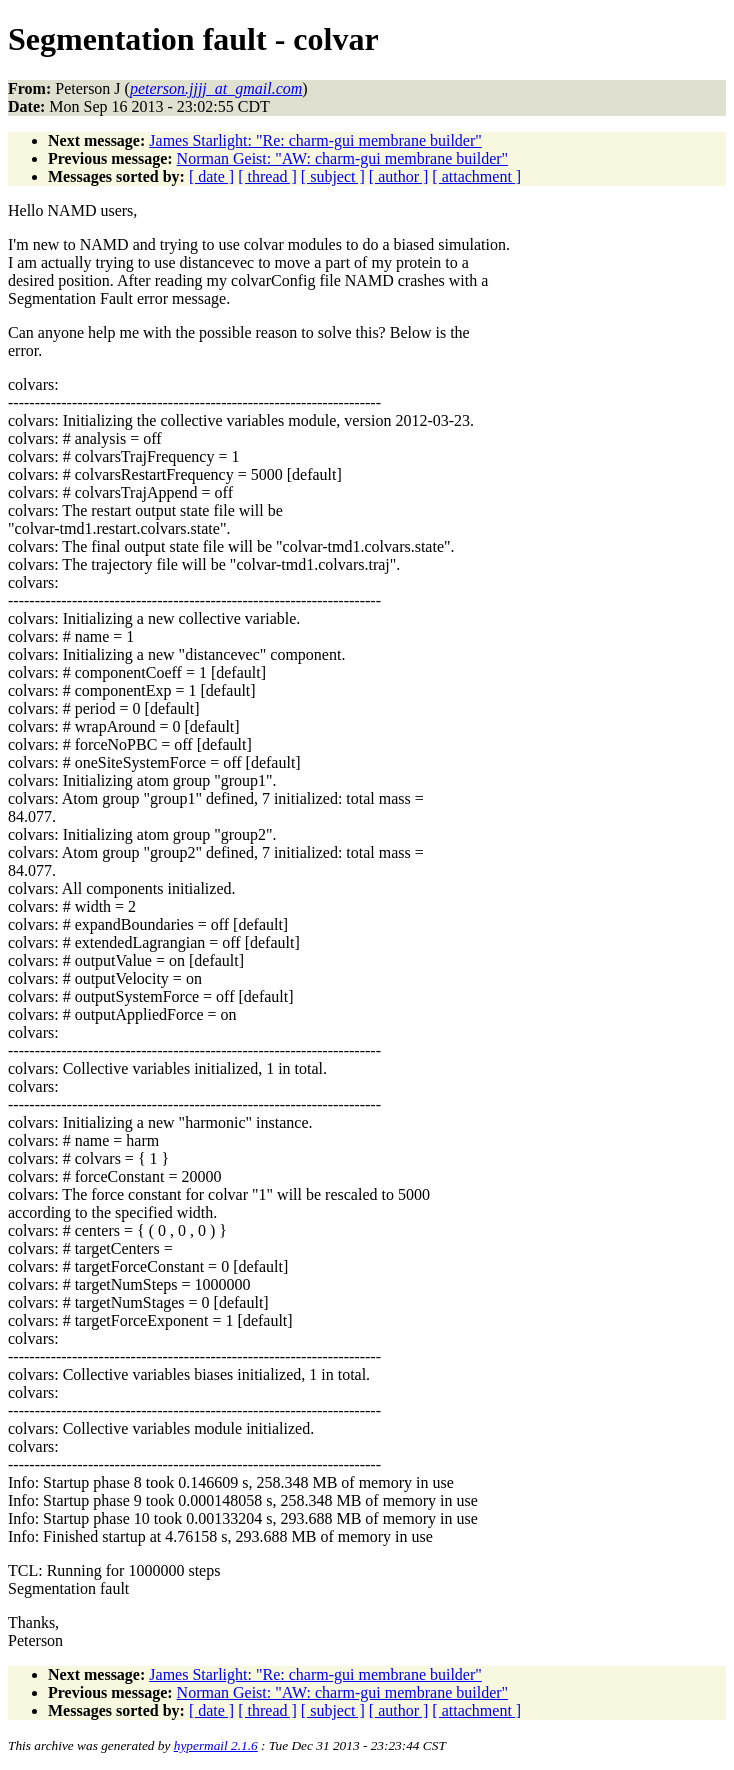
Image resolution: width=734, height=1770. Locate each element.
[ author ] (399, 176)
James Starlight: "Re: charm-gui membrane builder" (315, 140)
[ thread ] (267, 176)
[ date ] (211, 176)
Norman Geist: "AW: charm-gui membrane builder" (343, 158)
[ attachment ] (476, 176)
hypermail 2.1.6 (216, 1745)
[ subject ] (333, 176)
